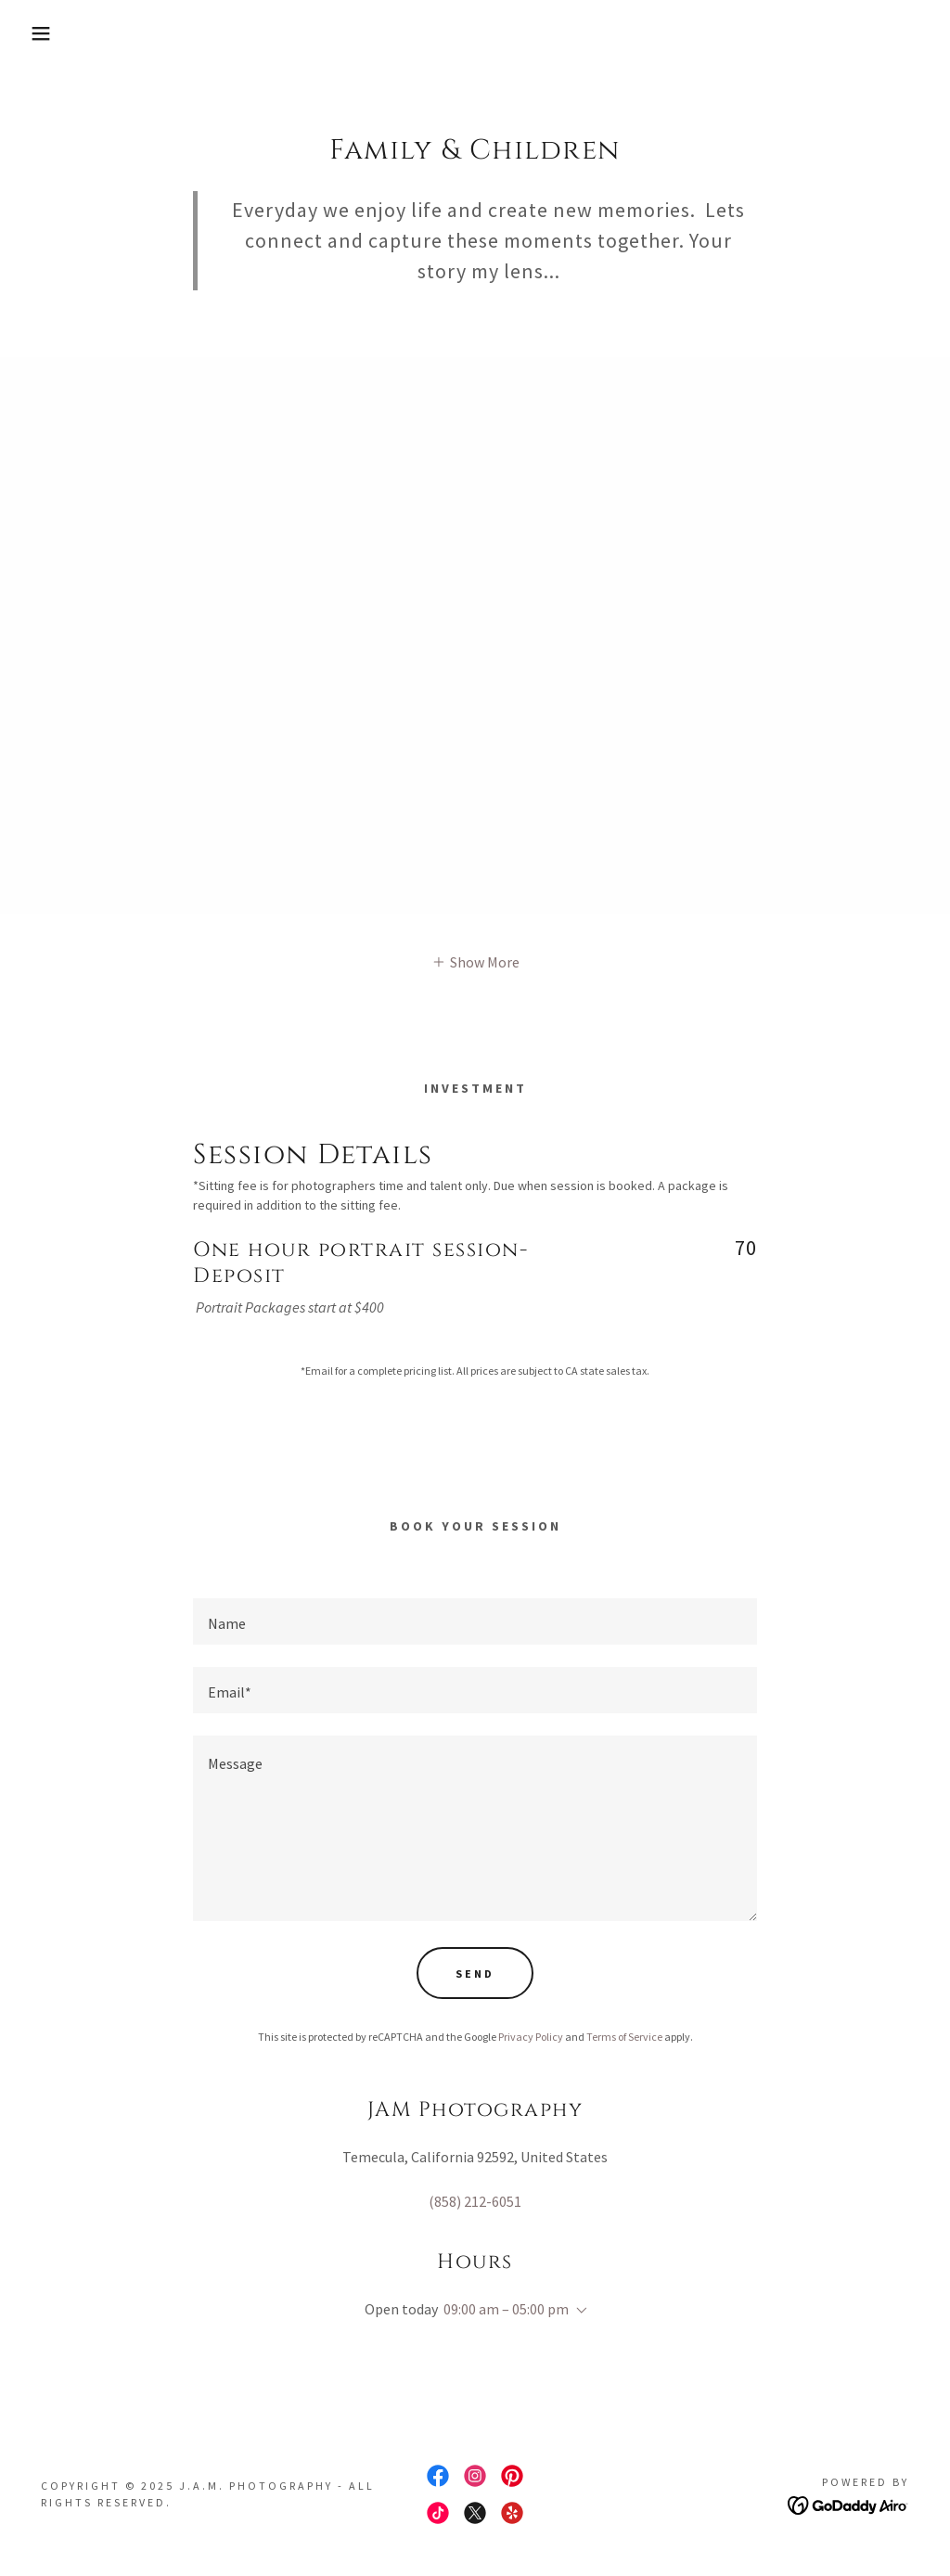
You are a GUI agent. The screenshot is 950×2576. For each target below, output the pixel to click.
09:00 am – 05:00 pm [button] (506, 2309)
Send (475, 1973)
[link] (437, 2475)
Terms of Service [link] (624, 2037)
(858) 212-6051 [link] (475, 2201)
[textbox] (475, 1621)
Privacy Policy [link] (530, 2037)
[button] (47, 33)
